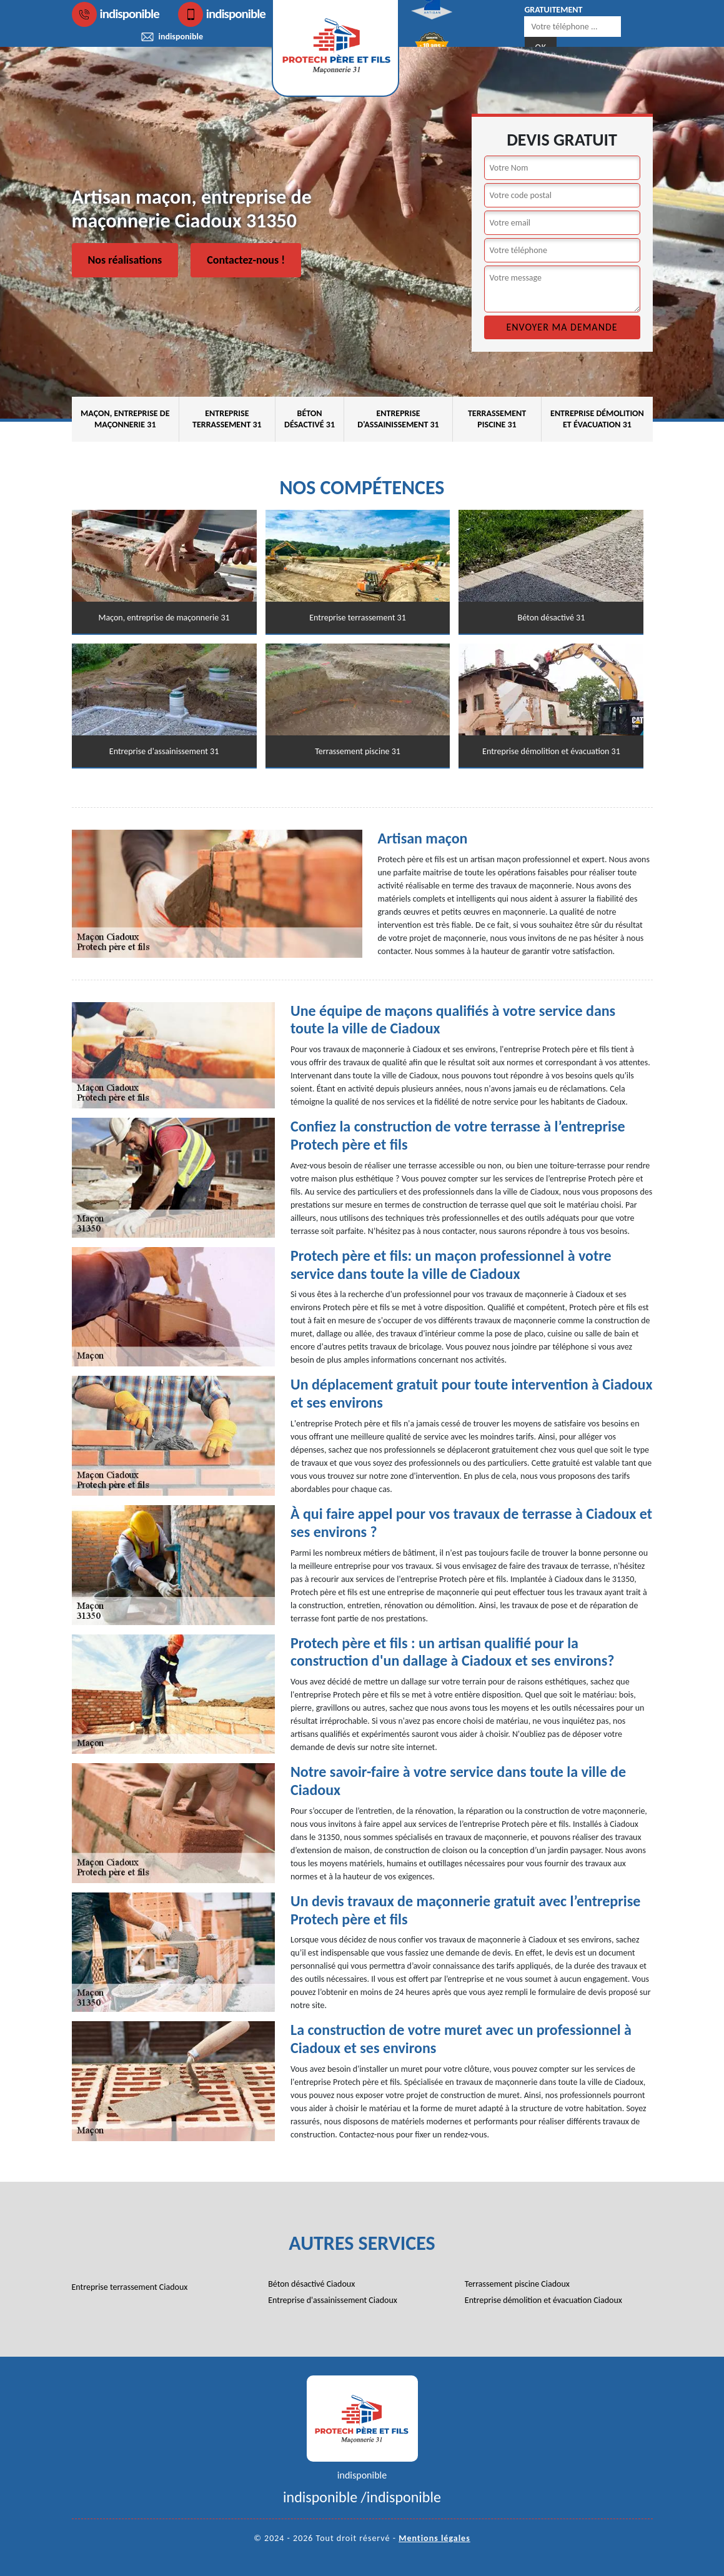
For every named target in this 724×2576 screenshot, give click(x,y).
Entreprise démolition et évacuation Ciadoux (543, 2300)
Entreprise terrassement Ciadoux (130, 2287)
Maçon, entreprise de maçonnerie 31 (125, 419)
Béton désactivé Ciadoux (311, 2284)
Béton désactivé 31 (309, 419)
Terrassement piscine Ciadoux (517, 2284)
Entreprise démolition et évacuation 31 (597, 419)
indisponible (115, 14)
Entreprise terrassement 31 (227, 419)
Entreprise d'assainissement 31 (398, 419)
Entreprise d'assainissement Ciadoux (332, 2300)
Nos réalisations (125, 260)
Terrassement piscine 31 (497, 419)
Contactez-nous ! (246, 260)
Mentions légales (434, 2538)
